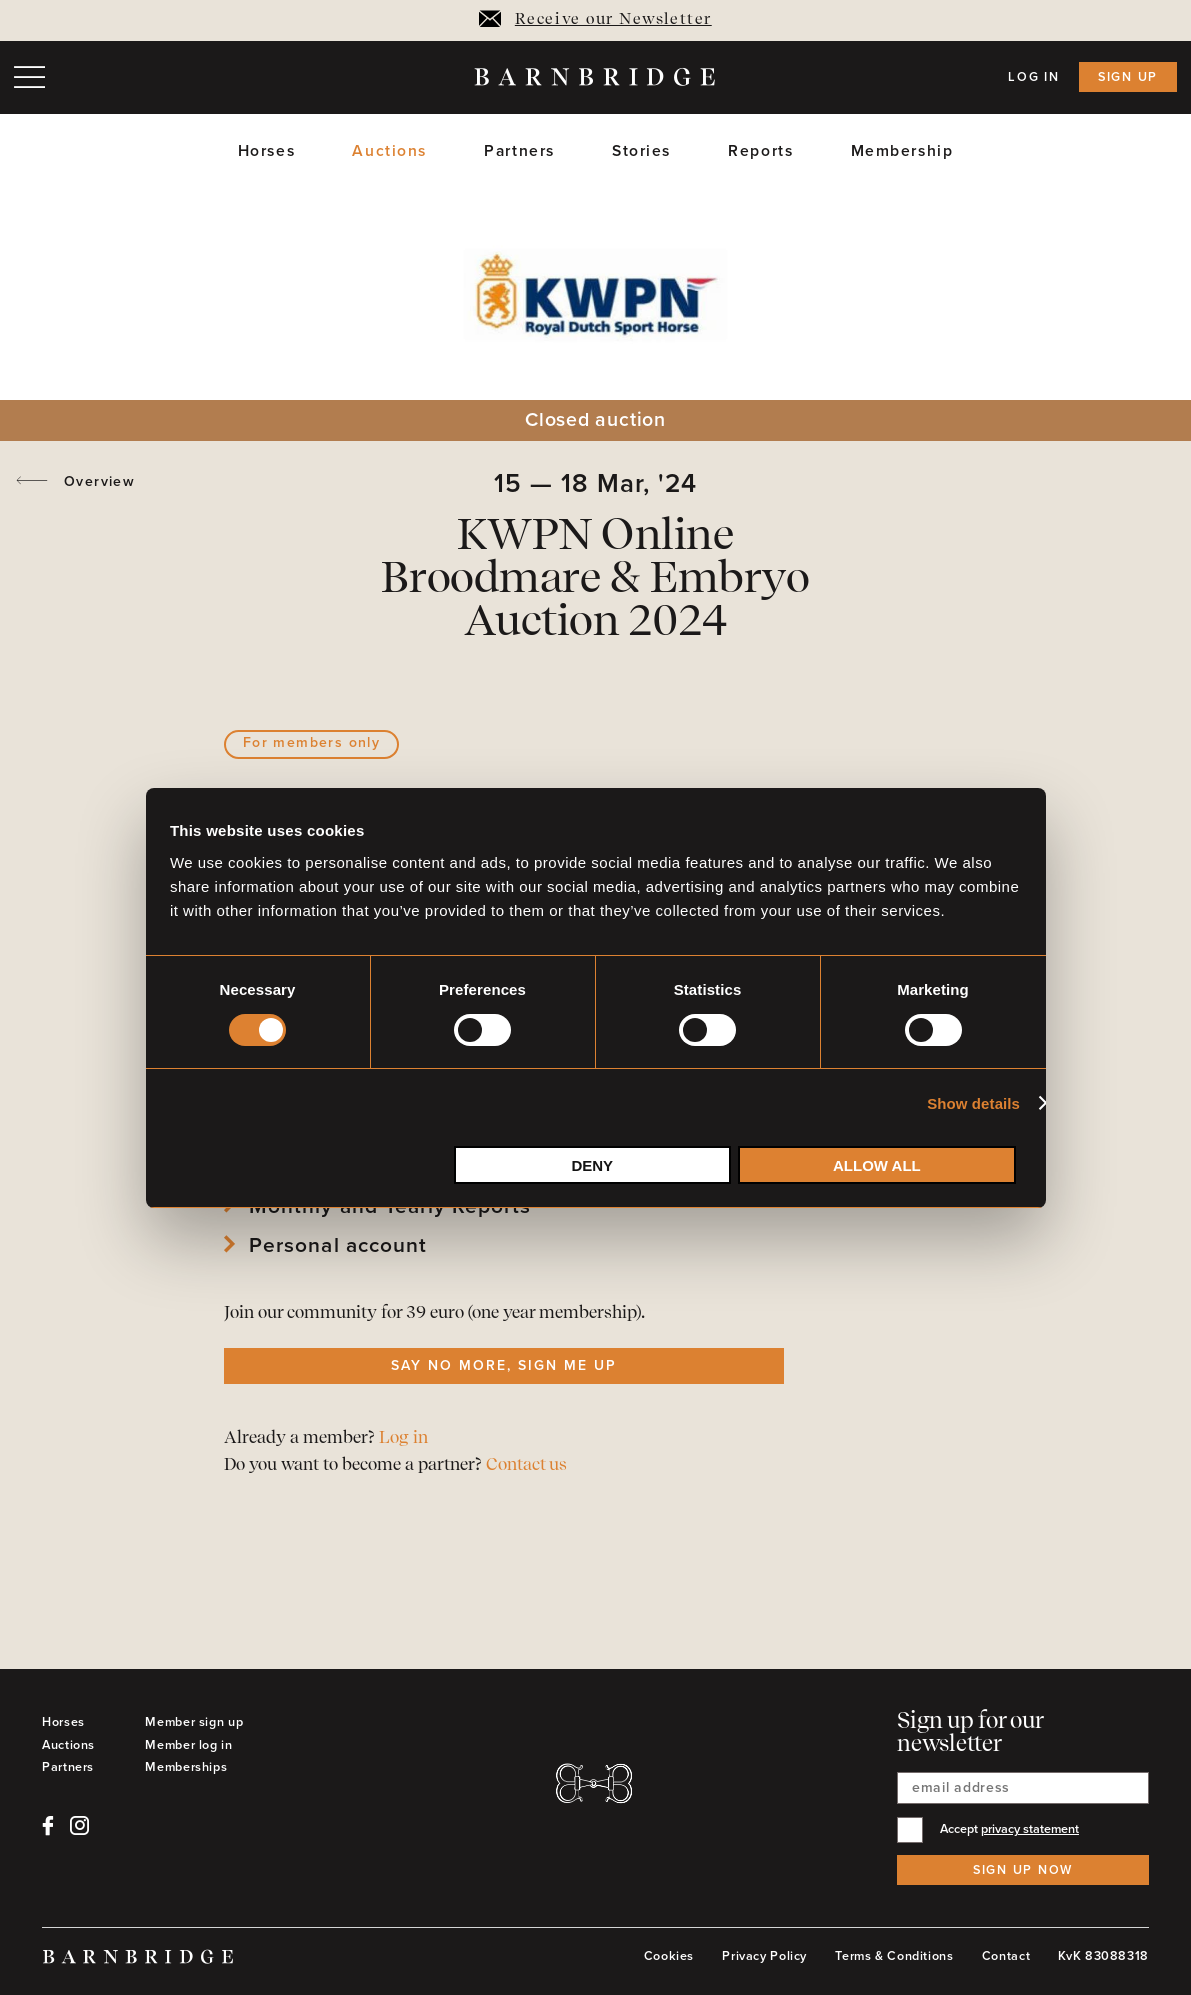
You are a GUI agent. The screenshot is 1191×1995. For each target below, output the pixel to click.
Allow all (877, 1165)
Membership (902, 151)
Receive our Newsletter (595, 20)
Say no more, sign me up (503, 1365)
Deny (592, 1165)
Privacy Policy (764, 1956)
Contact (1006, 1956)
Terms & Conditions (894, 1956)
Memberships (186, 1767)
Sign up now (1023, 1870)
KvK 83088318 (1103, 1956)
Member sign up (194, 1722)
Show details (973, 1103)
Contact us (526, 1465)
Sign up (1128, 77)
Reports (760, 151)
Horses (266, 151)
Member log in (188, 1745)
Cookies (669, 1956)
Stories (641, 151)
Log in (1034, 77)
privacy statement (1030, 1829)
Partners (519, 151)
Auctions (389, 151)
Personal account (338, 1246)
